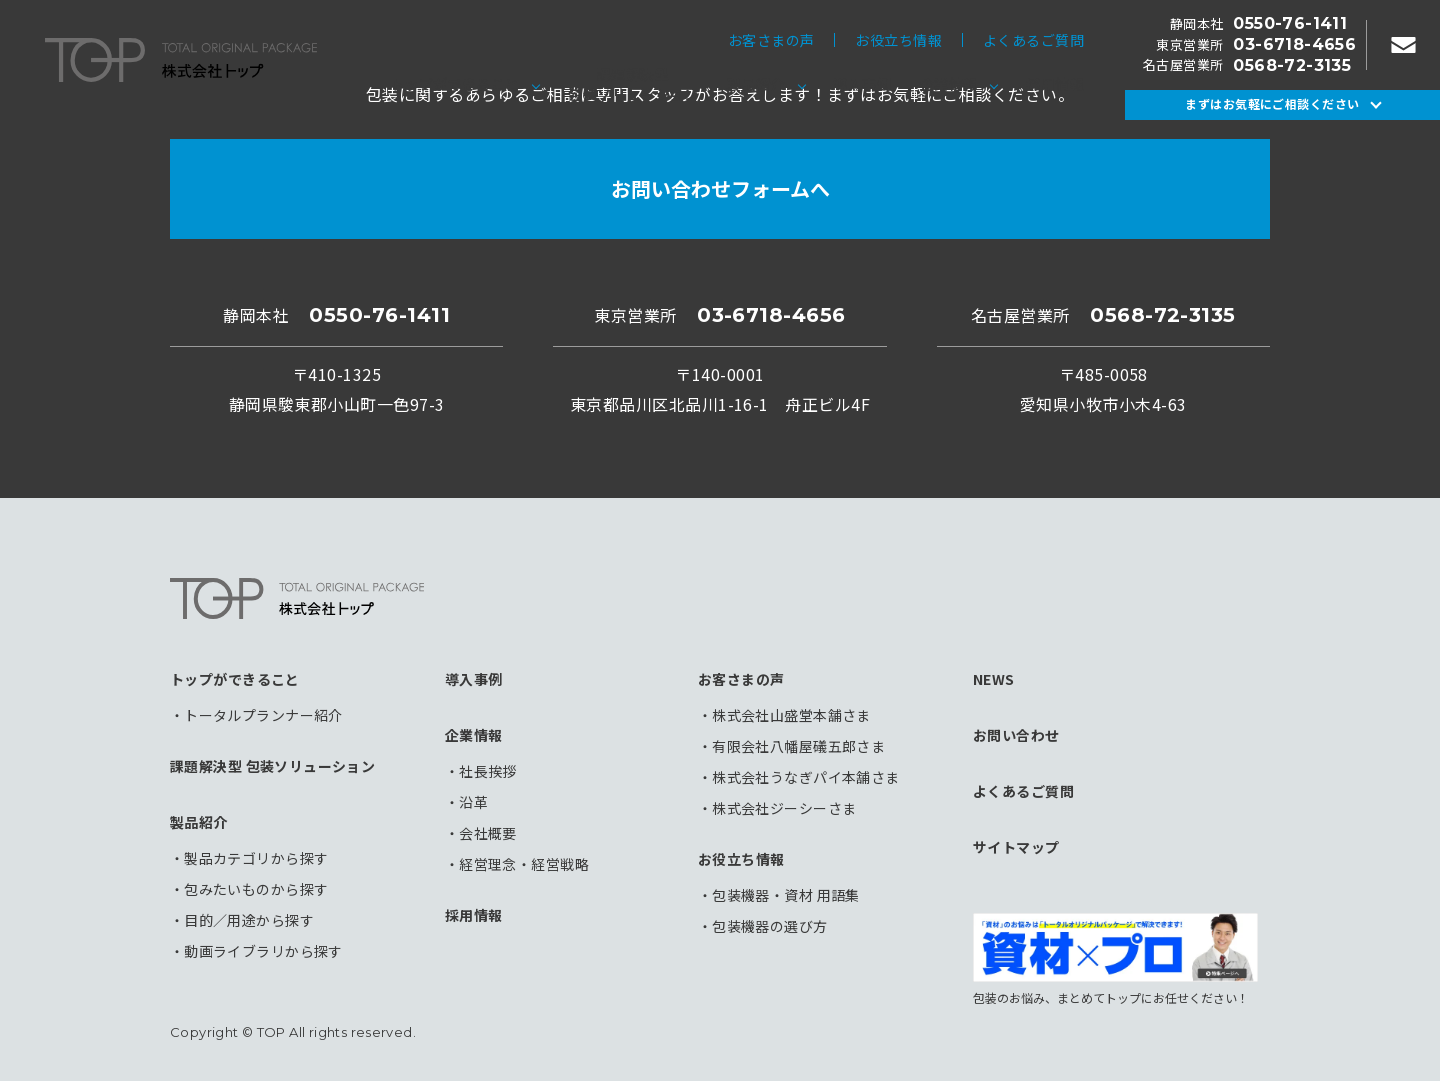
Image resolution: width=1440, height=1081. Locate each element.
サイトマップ (1016, 847)
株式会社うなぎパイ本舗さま (805, 777)
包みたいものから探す (256, 889)
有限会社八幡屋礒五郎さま (798, 746)
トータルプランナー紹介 (263, 715)
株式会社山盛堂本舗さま (791, 715)
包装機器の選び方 (769, 926)
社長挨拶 (488, 771)
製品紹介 (756, 84)
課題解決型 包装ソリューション (272, 766)
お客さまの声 (771, 40)
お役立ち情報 (898, 40)
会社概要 (488, 833)
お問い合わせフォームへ (720, 188)
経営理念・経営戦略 (524, 864)
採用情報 (1055, 84)
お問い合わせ (1016, 735)
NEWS (994, 679)
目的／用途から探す (249, 920)
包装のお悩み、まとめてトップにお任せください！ (1115, 959)
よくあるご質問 (1033, 40)
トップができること (455, 84)
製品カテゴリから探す (256, 858)
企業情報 (949, 84)
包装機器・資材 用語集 (786, 895)
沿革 (473, 802)
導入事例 (862, 84)
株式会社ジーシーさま (784, 808)
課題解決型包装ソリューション (633, 84)
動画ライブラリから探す (263, 951)
